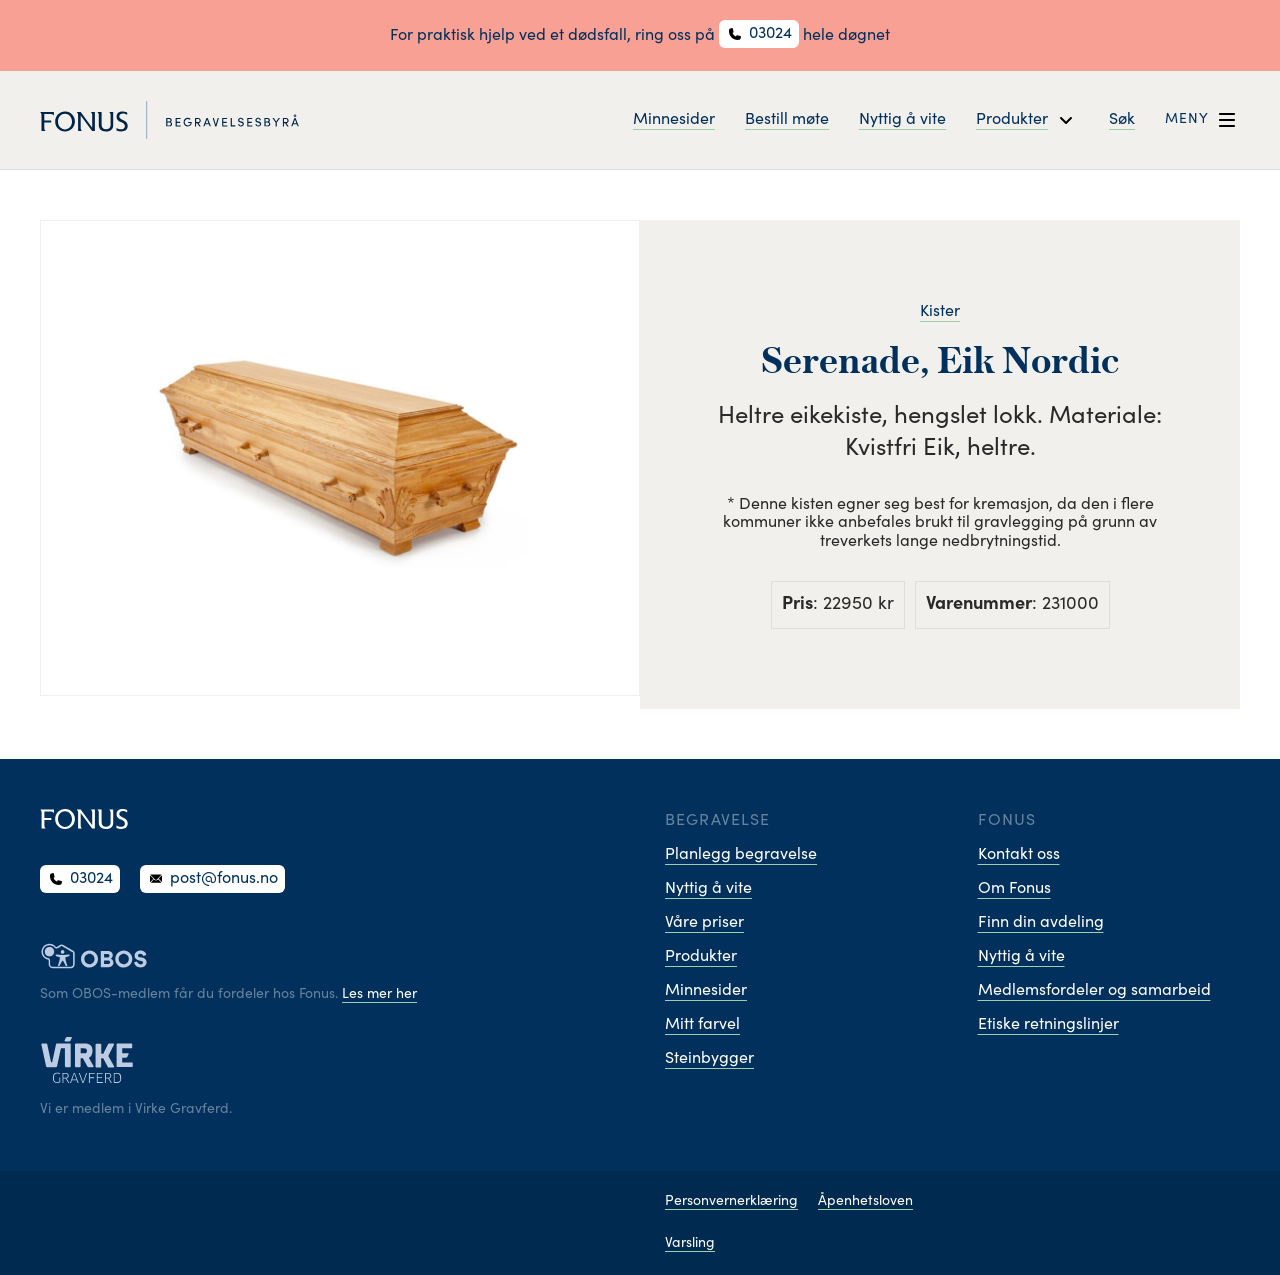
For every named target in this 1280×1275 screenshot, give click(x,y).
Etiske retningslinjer (1048, 1025)
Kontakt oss (1019, 855)
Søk (1122, 120)
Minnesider (674, 120)
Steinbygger (709, 1059)
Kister (940, 312)
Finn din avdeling (1041, 923)
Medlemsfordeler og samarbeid (1094, 991)
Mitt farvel (702, 1025)
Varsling (690, 1244)
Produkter (701, 957)
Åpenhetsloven (865, 1202)
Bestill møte (787, 120)
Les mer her (379, 995)
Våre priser (704, 923)
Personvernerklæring (731, 1202)
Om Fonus (1014, 889)
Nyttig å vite (902, 120)
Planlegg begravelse (741, 855)
